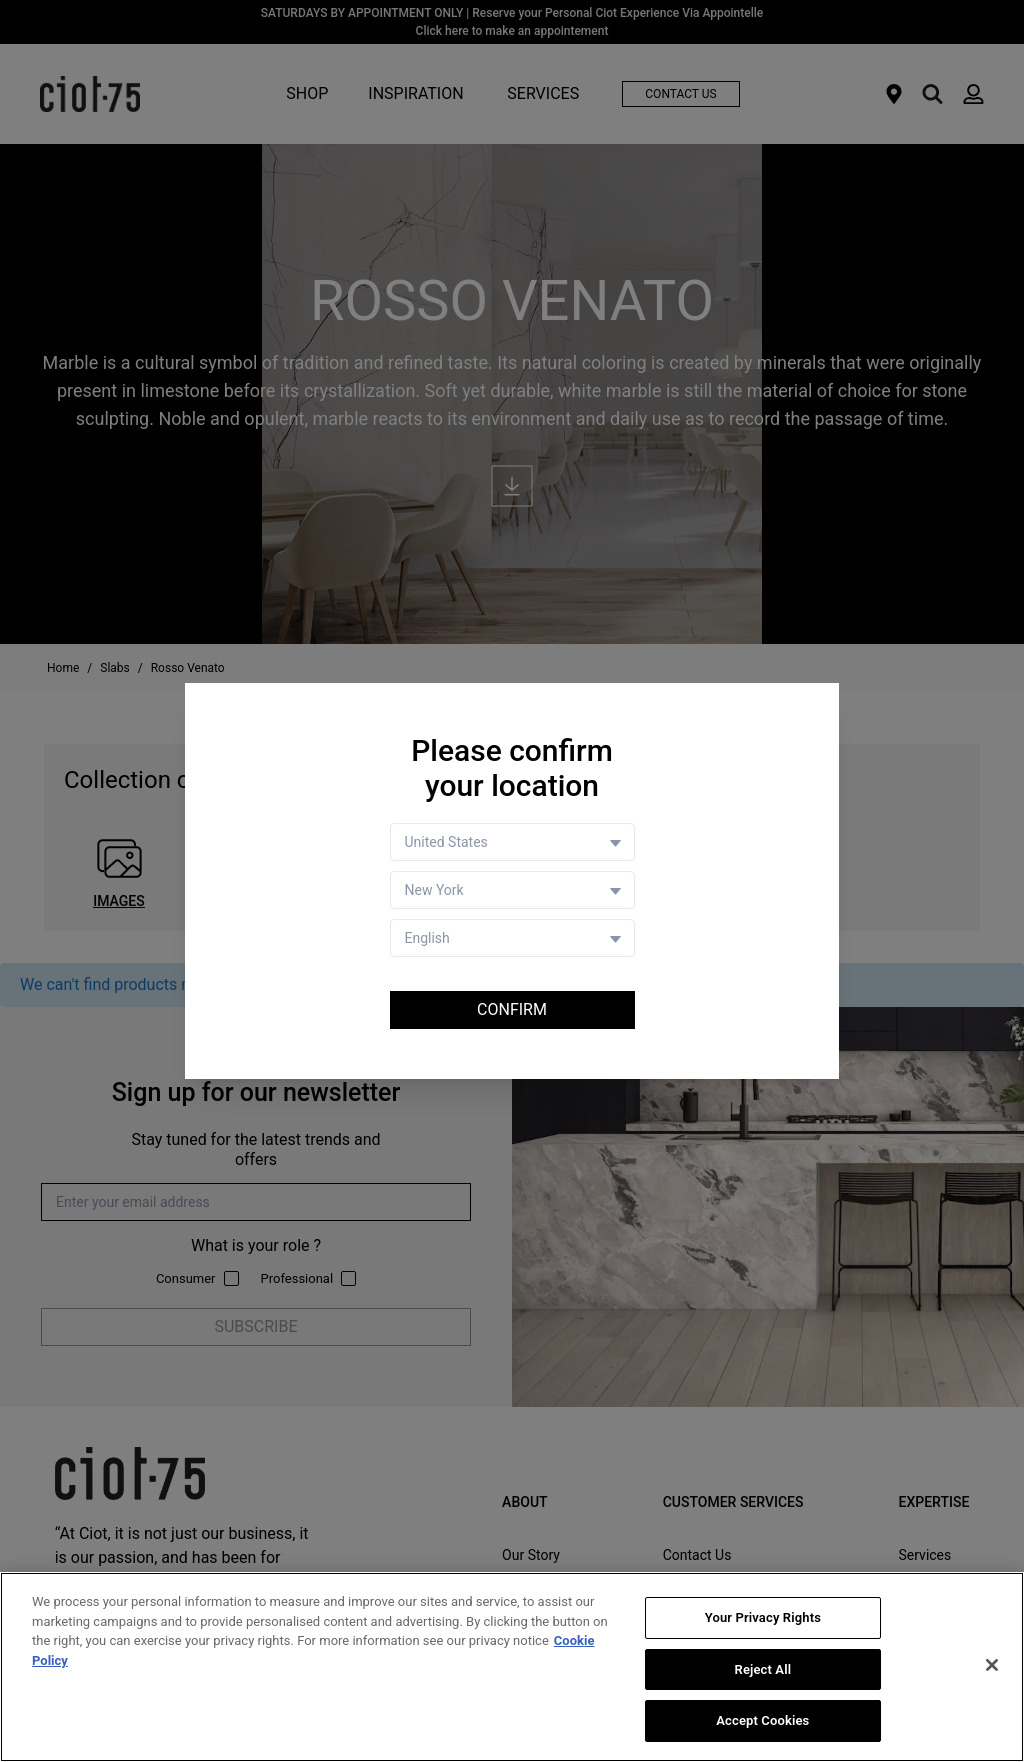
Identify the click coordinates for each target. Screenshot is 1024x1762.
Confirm (512, 1009)
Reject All (763, 1669)
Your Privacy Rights (763, 1617)
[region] (512, 1667)
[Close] (992, 1665)
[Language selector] (512, 938)
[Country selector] (512, 842)
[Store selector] (512, 890)
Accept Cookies (762, 1720)
